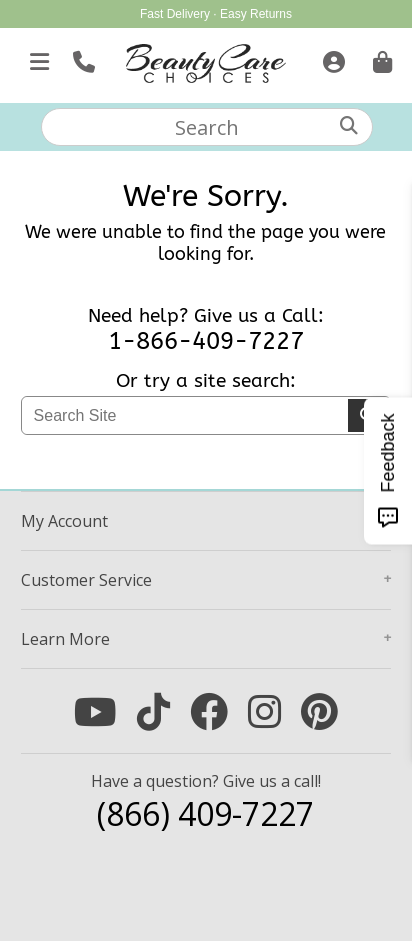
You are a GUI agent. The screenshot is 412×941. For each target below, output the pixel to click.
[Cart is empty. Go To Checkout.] (380, 58)
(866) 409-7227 (205, 813)
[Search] (349, 125)
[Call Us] (81, 58)
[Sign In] (331, 58)
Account (64, 521)
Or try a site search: (206, 381)
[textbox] (207, 127)
